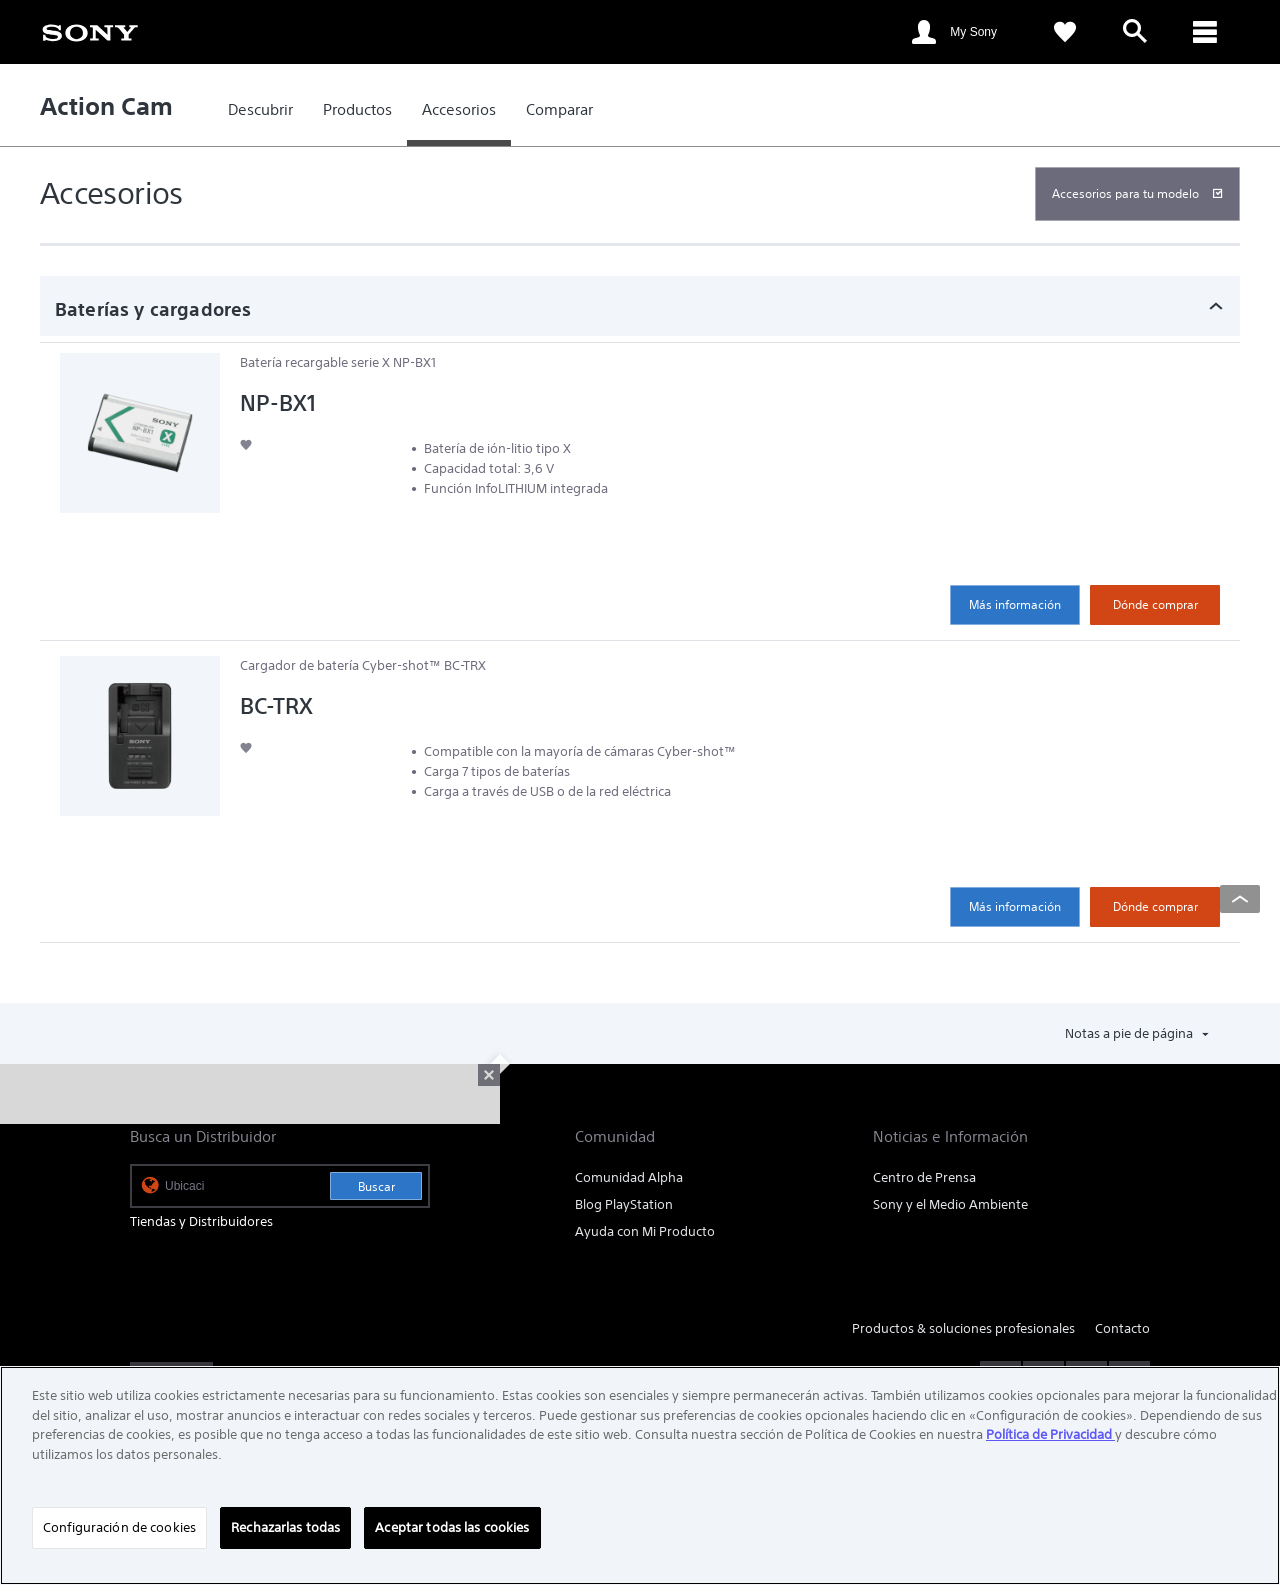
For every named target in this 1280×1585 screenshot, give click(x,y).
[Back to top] (1240, 899)
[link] (90, 31)
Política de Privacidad (1050, 1434)
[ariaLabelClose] (1205, 32)
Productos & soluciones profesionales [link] (963, 1328)
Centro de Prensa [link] (924, 1177)
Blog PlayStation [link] (624, 1204)
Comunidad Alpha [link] (629, 1177)
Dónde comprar (1155, 604)
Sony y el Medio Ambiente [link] (950, 1204)
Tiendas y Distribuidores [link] (201, 1221)
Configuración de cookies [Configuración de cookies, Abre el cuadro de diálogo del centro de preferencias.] (119, 1527)
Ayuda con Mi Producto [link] (645, 1231)
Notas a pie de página (1130, 1033)
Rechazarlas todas (285, 1527)
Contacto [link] (1122, 1328)
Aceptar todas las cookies (452, 1527)
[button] (246, 444)
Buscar (376, 1186)
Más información (1015, 604)
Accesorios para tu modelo (1125, 193)
